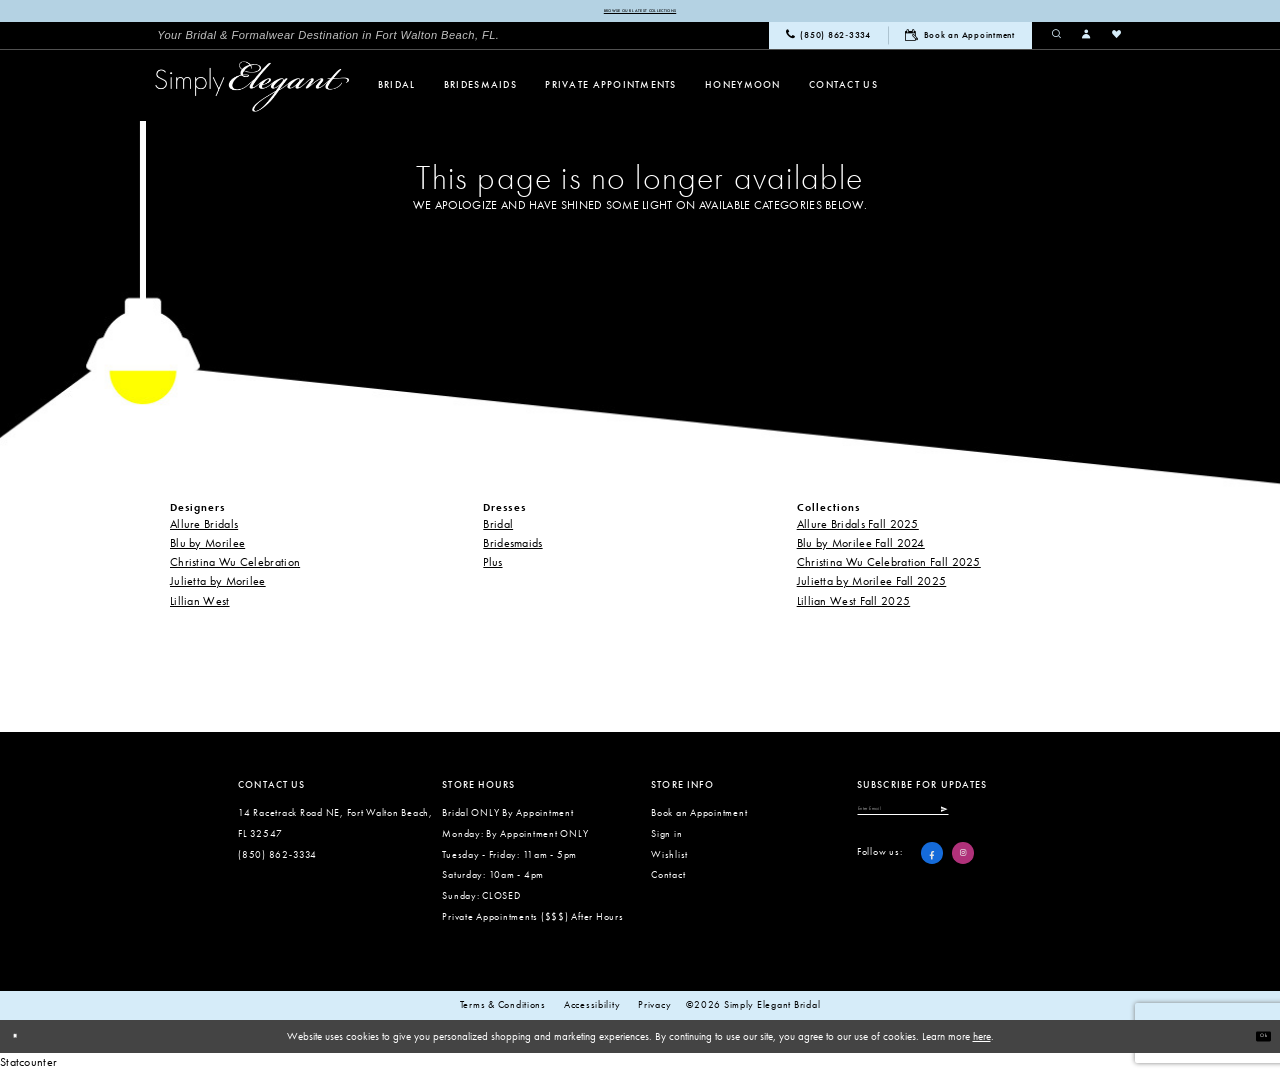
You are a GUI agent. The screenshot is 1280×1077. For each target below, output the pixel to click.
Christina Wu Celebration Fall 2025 (889, 567)
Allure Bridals (204, 529)
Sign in (666, 838)
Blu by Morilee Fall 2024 (861, 548)
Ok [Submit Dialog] (1256, 1040)
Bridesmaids (512, 548)
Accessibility (592, 1010)
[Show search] (1057, 40)
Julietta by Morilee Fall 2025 (872, 586)
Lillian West (200, 606)
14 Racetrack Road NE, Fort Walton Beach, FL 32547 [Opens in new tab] (335, 828)
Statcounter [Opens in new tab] (28, 1067)
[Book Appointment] (960, 40)
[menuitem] (328, 40)
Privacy (654, 1010)
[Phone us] (828, 41)
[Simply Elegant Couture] (252, 91)
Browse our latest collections (639, 13)
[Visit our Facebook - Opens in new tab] (932, 870)
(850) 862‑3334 (277, 859)
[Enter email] (951, 820)
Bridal (498, 529)
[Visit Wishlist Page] (1117, 40)
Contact (668, 879)
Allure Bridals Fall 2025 (858, 529)
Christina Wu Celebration (235, 567)
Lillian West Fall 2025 (854, 606)
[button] (1087, 40)
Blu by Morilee (207, 548)
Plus (492, 567)
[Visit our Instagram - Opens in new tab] (963, 870)
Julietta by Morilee (218, 586)
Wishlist (669, 859)
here (982, 1041)
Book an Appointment (699, 817)
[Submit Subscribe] (1034, 820)
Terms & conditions (503, 1010)
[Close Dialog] (22, 1041)
